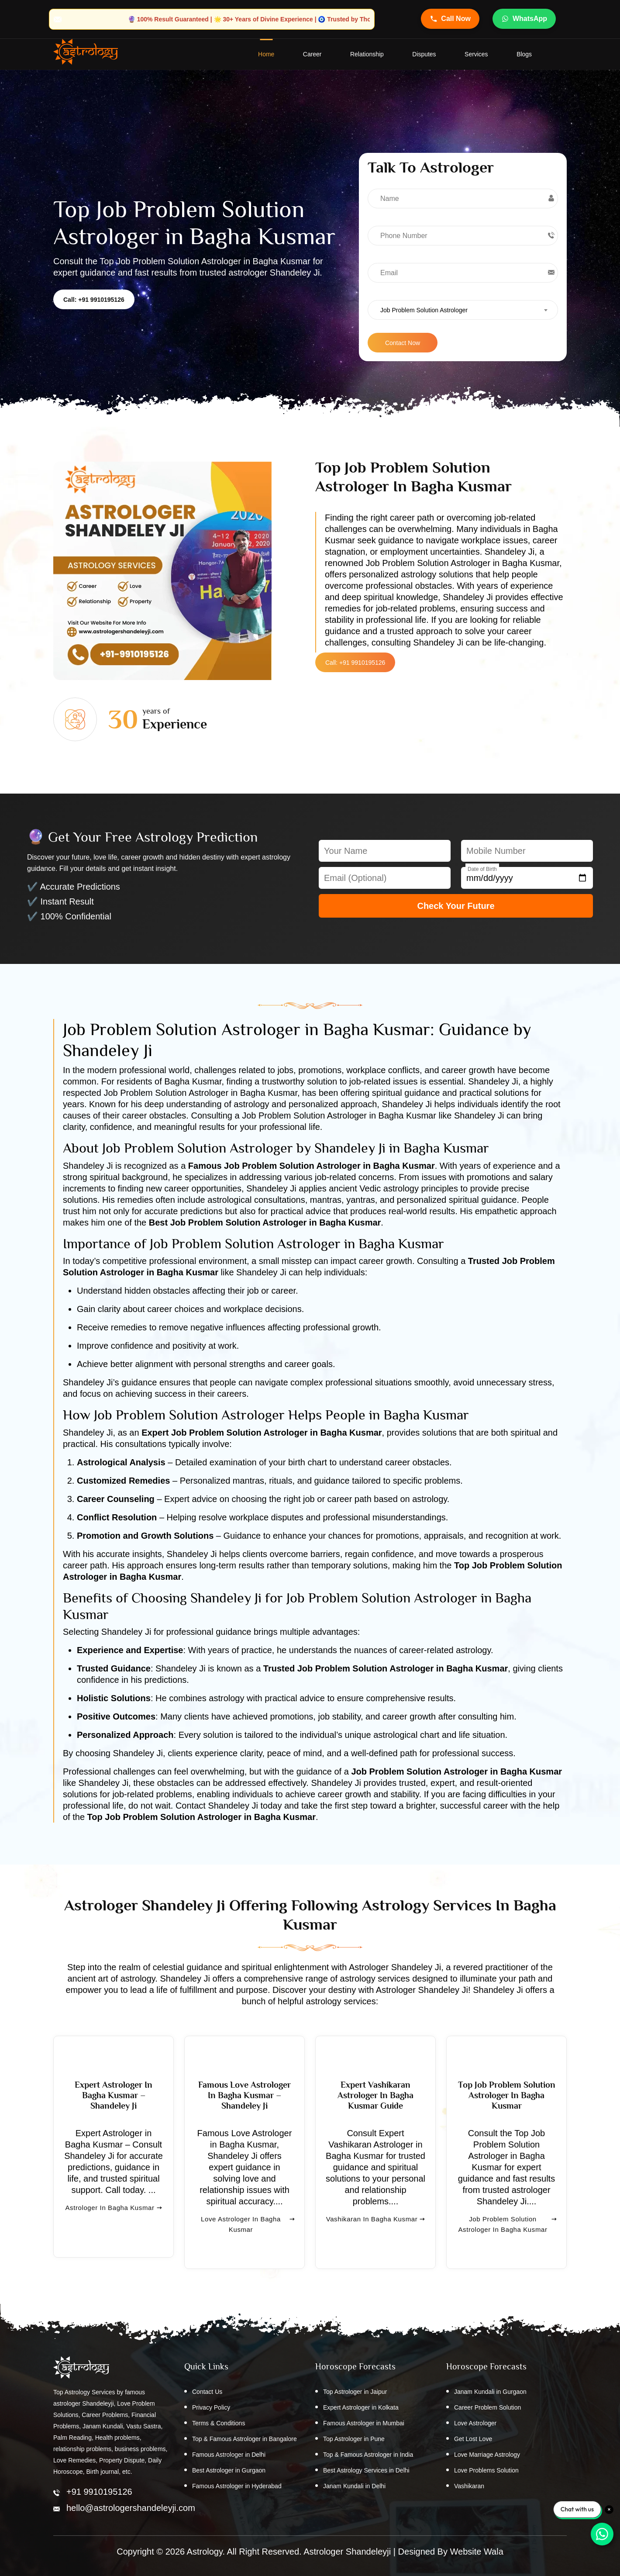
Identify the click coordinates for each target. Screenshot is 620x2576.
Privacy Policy (211, 2407)
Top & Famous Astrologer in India (368, 2455)
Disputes (424, 54)
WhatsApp (524, 19)
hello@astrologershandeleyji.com (130, 2508)
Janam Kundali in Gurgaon (490, 2392)
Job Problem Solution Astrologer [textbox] (424, 310)
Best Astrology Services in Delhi (366, 2470)
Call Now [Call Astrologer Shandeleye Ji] (450, 19)
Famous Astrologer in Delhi (228, 2455)
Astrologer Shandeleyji (347, 2551)
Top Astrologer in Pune (354, 2439)
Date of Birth (482, 870)
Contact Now (402, 343)
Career (312, 54)
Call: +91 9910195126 (93, 300)
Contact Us (207, 2392)
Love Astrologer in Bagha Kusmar (248, 2236)
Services (476, 54)
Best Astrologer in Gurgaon (228, 2470)
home (266, 54)
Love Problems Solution (486, 2470)
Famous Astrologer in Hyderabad (237, 2486)
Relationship (366, 54)
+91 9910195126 (99, 2492)
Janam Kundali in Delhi (354, 2486)
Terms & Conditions (218, 2423)
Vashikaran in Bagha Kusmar (375, 2236)
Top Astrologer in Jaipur (355, 2392)
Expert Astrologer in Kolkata (361, 2407)
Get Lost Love (473, 2439)
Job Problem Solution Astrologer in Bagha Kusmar (507, 2236)
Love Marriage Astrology (487, 2455)
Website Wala (476, 2551)
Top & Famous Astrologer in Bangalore (244, 2439)
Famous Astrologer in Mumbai (363, 2423)
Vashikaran (469, 2486)
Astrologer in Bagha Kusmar (113, 2225)
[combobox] (463, 310)
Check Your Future (455, 906)
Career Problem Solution (487, 2407)
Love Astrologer (475, 2423)
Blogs (524, 54)
